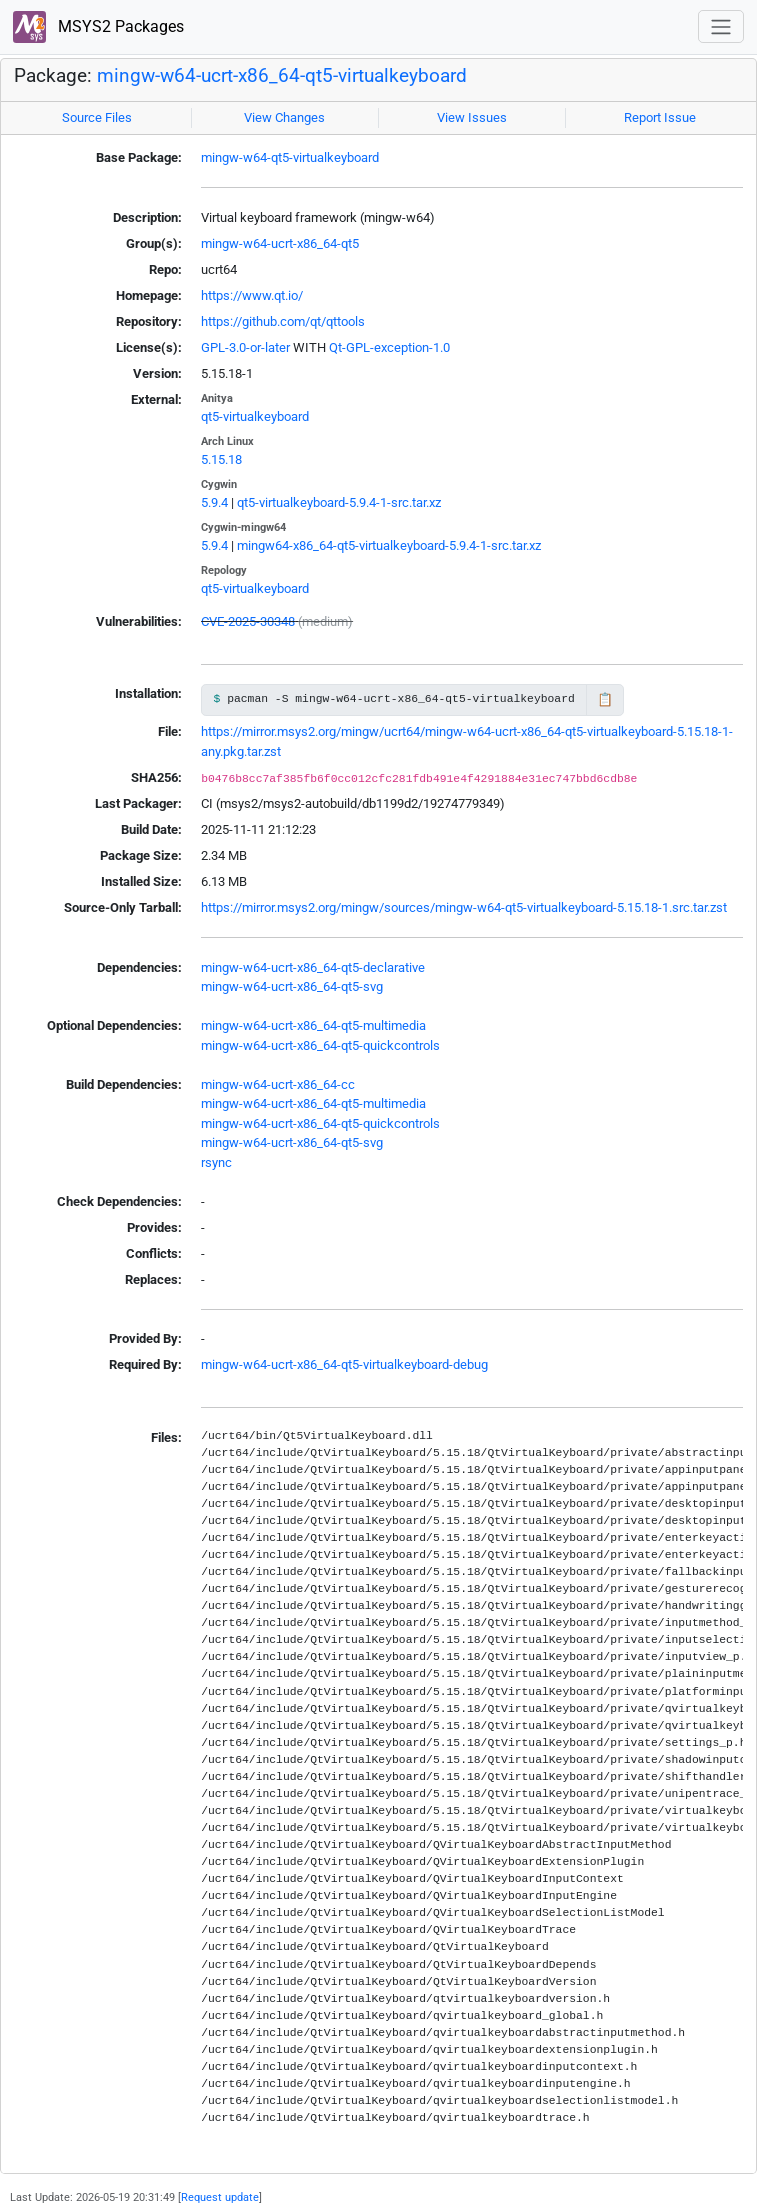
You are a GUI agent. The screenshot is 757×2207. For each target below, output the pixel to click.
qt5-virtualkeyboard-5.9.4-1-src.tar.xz (339, 502)
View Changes (284, 117)
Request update (220, 2197)
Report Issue (660, 117)
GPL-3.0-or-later (245, 347)
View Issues (472, 117)
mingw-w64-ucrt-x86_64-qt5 (280, 243)
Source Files (97, 117)
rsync (216, 1162)
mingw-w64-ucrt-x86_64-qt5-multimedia (313, 1025)
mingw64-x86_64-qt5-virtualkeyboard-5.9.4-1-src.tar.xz (389, 545)
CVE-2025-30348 (248, 621)
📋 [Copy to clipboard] (605, 699)
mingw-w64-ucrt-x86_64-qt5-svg (292, 986)
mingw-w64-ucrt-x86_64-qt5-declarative (313, 967)
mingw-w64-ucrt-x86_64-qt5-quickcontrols (320, 1045)
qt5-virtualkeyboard (255, 416)
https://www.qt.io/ (252, 295)
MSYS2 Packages (98, 27)
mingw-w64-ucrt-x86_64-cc (278, 1084)
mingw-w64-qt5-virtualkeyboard (290, 157)
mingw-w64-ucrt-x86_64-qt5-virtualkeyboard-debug (344, 1364)
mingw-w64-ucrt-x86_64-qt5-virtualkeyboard (282, 76)
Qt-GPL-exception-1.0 (389, 347)
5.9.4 (214, 502)
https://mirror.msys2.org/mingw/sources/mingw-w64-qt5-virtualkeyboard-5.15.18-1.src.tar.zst (464, 907)
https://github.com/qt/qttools (283, 321)
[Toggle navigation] (721, 26)
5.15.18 (221, 459)
